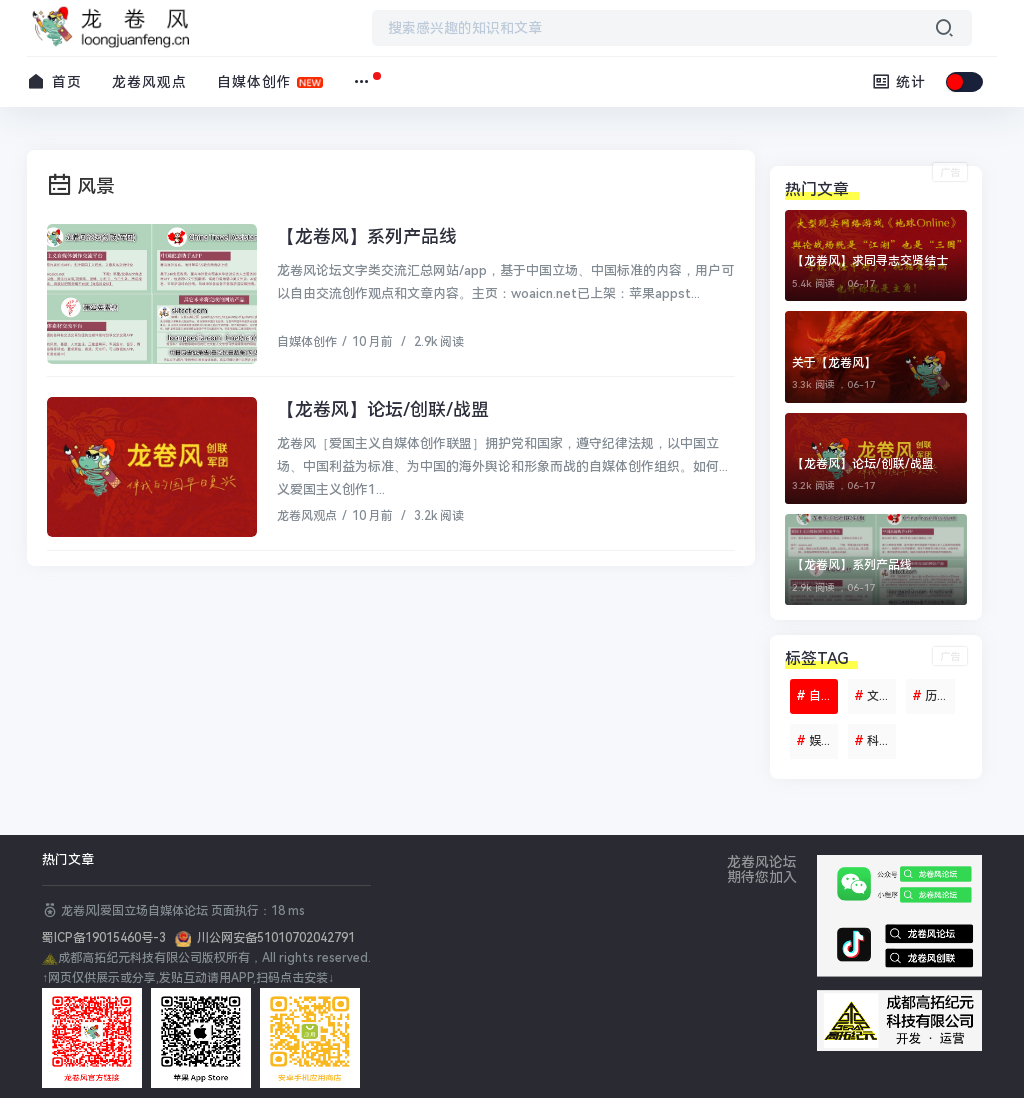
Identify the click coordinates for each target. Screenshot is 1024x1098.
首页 (54, 81)
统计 (899, 81)
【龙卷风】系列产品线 (367, 236)
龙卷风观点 (149, 82)
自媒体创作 (254, 82)
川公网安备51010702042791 (273, 938)
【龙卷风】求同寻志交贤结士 (870, 261)
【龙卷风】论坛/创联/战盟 (383, 409)
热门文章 (68, 859)
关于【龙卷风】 (834, 363)
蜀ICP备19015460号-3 (108, 938)
